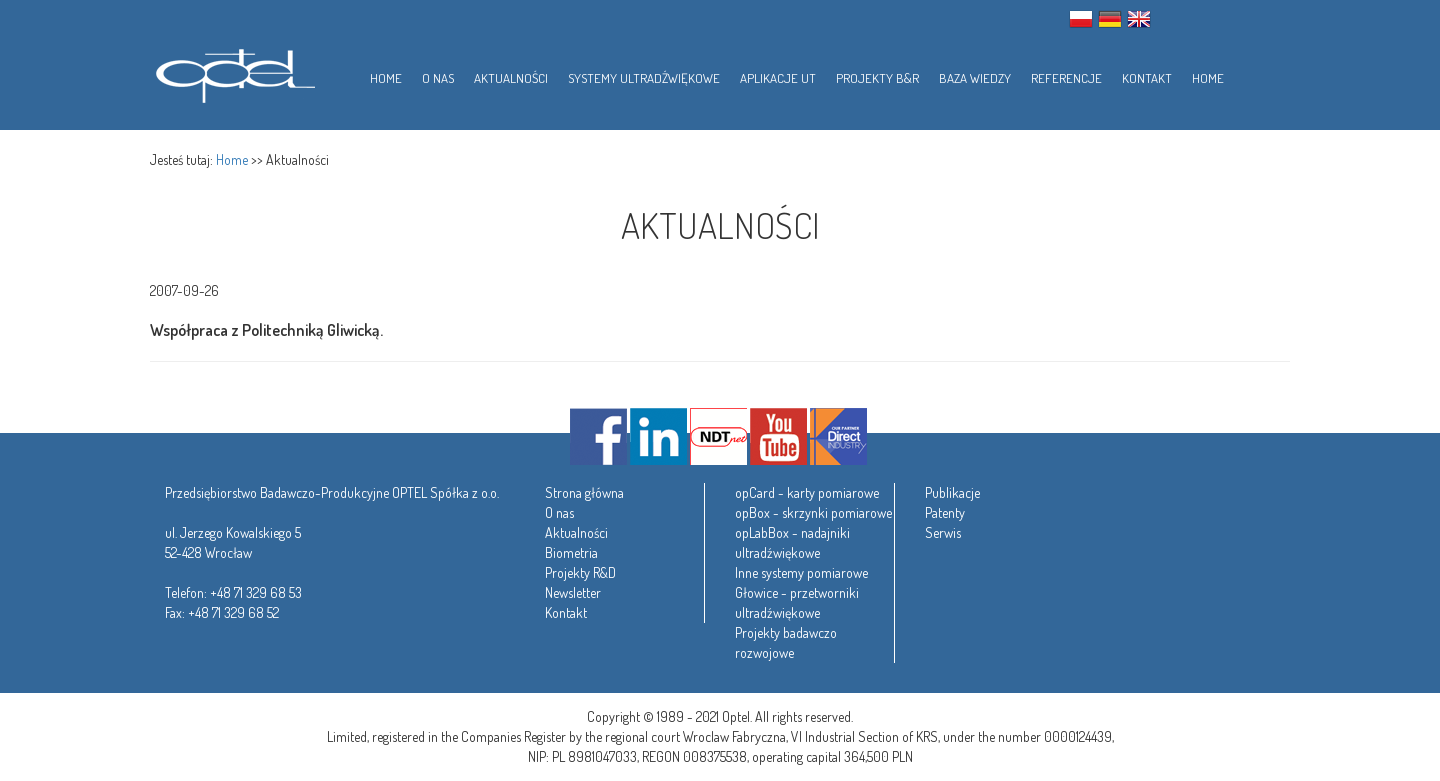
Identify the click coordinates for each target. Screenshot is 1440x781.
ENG (1139, 19)
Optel (232, 72)
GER (1110, 19)
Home (232, 159)
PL (1081, 19)
